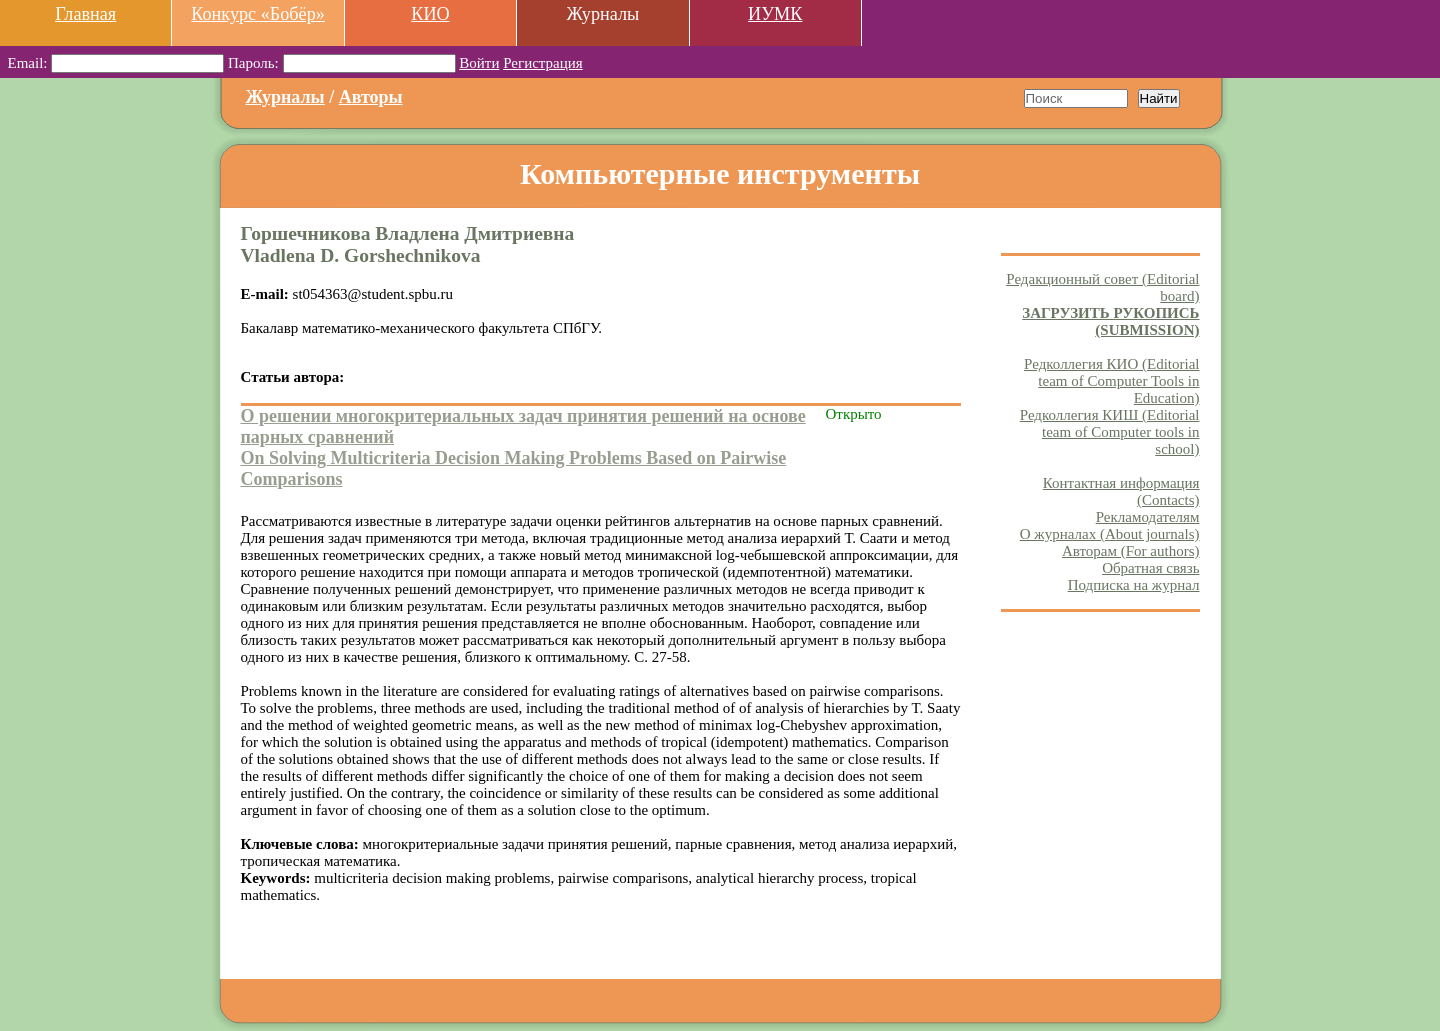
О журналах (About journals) (1110, 534)
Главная (85, 14)
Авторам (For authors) (1131, 551)
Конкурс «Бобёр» (258, 14)
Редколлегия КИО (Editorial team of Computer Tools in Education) (1111, 381)
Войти (479, 63)
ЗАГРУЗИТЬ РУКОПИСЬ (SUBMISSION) (1110, 321)
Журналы (285, 97)
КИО (430, 14)
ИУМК (775, 14)
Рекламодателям (1148, 517)
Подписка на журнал (1134, 585)
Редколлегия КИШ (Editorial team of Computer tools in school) (1110, 432)
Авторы (371, 97)
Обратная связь (1150, 568)
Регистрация (543, 63)
